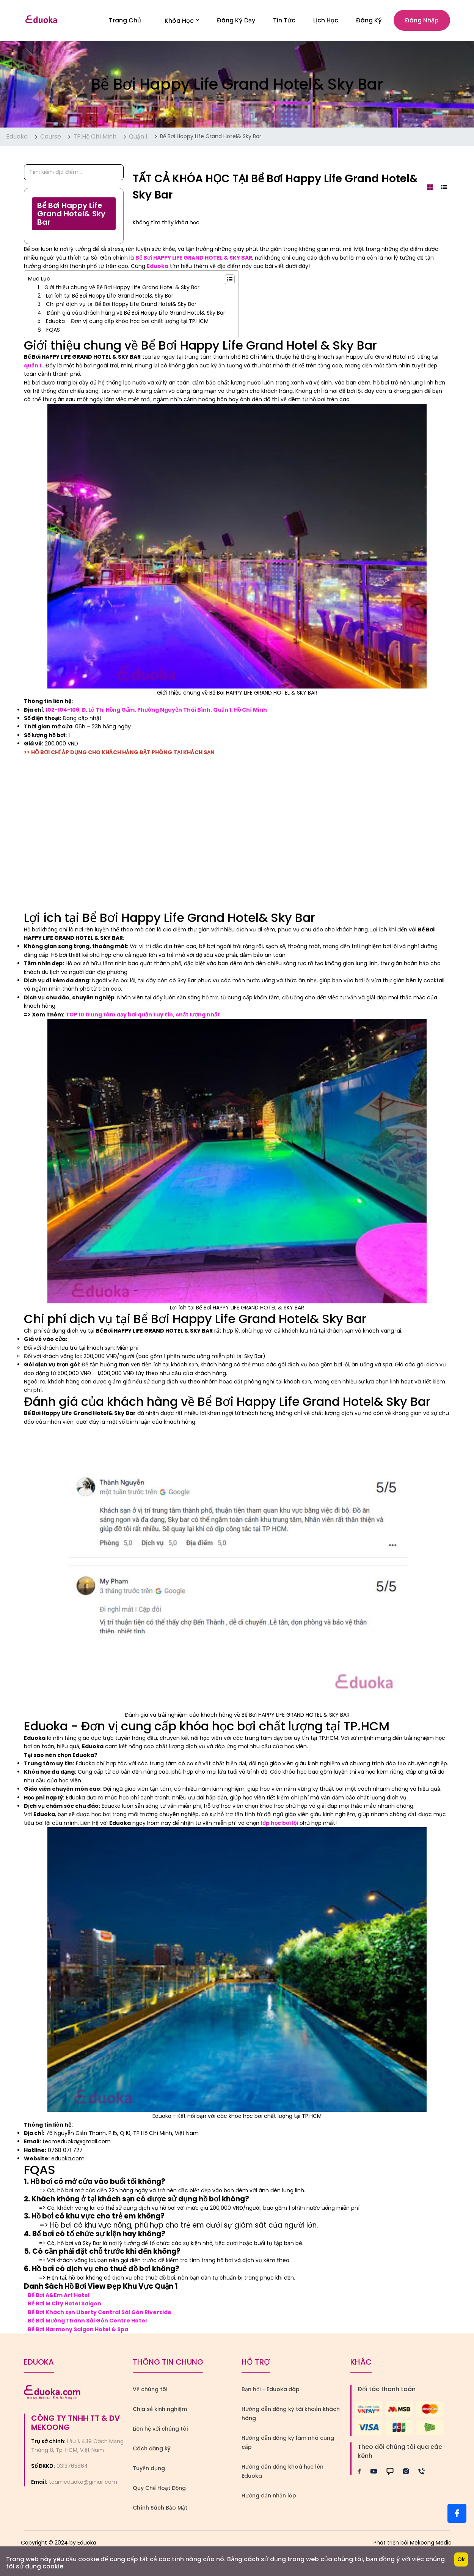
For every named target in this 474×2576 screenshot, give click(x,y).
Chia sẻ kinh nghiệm (160, 2413)
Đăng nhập (422, 22)
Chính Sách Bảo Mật (160, 2511)
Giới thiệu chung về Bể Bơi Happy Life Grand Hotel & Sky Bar (121, 291)
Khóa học (182, 22)
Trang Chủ (125, 22)
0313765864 (72, 2470)
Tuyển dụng (149, 2472)
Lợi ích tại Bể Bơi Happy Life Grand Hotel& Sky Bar (109, 299)
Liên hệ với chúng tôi (160, 2432)
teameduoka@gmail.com (83, 2485)
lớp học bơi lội (279, 1826)
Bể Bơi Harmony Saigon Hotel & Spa (78, 2333)
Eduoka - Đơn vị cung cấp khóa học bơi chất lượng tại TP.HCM (127, 325)
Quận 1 (138, 140)
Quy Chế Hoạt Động (159, 2492)
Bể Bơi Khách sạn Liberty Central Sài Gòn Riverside (99, 2315)
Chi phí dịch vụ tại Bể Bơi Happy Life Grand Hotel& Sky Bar (121, 308)
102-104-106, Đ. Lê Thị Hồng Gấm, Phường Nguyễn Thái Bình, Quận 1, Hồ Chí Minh (157, 713)
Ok (461, 2559)
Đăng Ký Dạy (236, 22)
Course (50, 140)
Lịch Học (325, 22)
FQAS (53, 333)
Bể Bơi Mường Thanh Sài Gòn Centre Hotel (87, 2324)
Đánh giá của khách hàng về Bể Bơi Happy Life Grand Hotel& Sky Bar (136, 316)
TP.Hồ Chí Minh (95, 140)
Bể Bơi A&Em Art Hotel (58, 2299)
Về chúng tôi (150, 2393)
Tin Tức (284, 22)
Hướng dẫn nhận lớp (269, 2499)
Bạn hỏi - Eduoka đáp (271, 2393)
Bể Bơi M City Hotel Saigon (64, 2307)
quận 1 (32, 369)
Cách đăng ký (152, 2452)
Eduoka (17, 140)
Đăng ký (369, 22)
